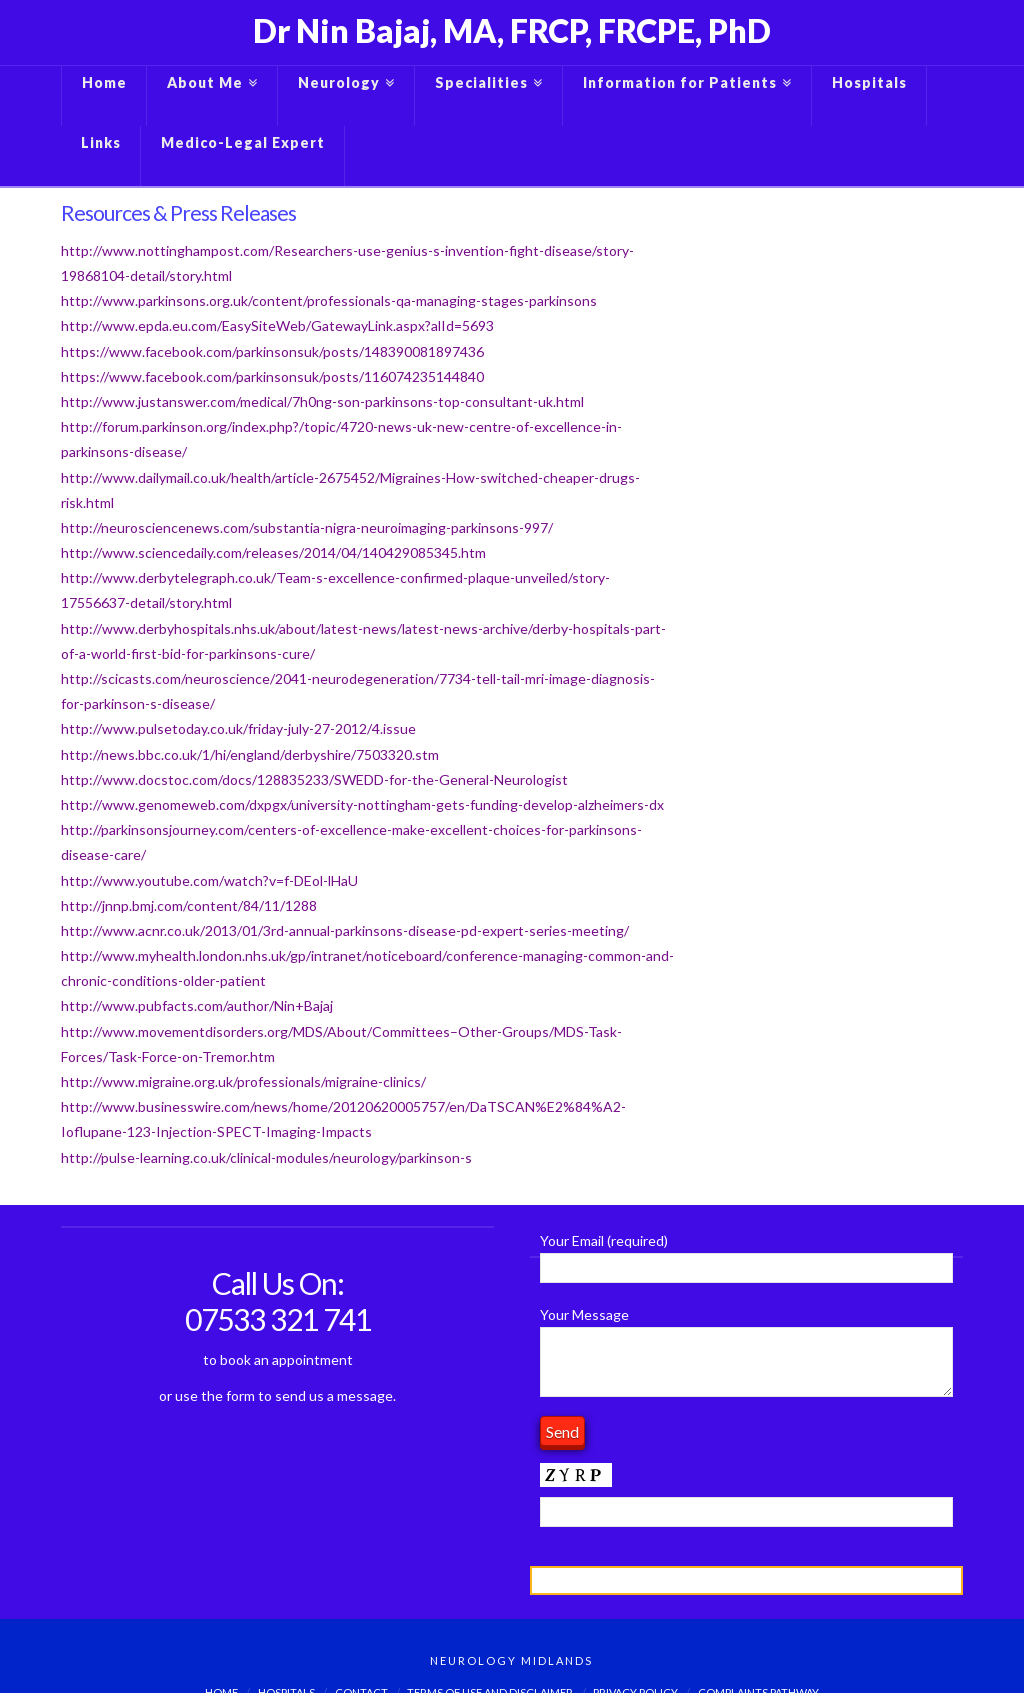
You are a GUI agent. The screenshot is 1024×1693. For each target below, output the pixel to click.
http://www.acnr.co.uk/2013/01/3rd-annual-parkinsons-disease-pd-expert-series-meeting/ (345, 930)
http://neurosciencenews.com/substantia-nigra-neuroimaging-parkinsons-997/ (307, 527)
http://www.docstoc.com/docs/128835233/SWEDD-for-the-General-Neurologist (314, 779)
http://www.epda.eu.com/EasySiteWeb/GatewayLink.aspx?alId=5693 (277, 325)
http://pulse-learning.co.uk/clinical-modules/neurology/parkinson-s (266, 1157)
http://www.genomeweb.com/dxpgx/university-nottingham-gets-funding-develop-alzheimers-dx (362, 804)
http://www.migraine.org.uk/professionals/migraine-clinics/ (243, 1081)
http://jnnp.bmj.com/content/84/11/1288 (189, 905)
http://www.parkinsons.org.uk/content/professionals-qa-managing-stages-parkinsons (329, 300)
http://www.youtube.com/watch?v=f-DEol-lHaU (209, 880)
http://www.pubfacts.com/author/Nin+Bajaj (197, 1005)
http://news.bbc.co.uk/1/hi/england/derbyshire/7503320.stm (250, 754)
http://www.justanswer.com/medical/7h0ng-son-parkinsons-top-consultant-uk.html (322, 401)
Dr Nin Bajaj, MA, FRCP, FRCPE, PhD (512, 31)
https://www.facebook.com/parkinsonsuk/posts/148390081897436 (272, 351)
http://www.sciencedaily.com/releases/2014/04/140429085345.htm (273, 552)
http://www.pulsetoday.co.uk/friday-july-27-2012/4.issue (238, 728)
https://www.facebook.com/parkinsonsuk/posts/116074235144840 (272, 376)
